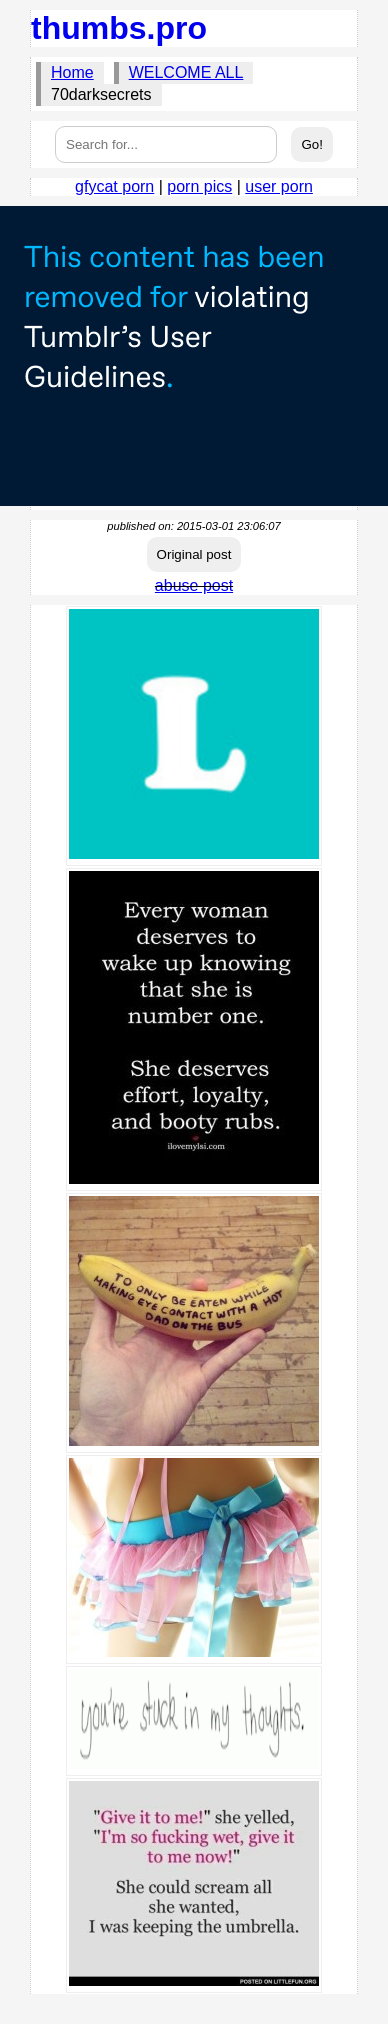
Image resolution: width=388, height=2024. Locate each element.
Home (72, 72)
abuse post (194, 585)
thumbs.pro (119, 28)
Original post (194, 554)
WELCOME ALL (186, 72)
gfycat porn (114, 186)
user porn (279, 186)
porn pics (199, 186)
